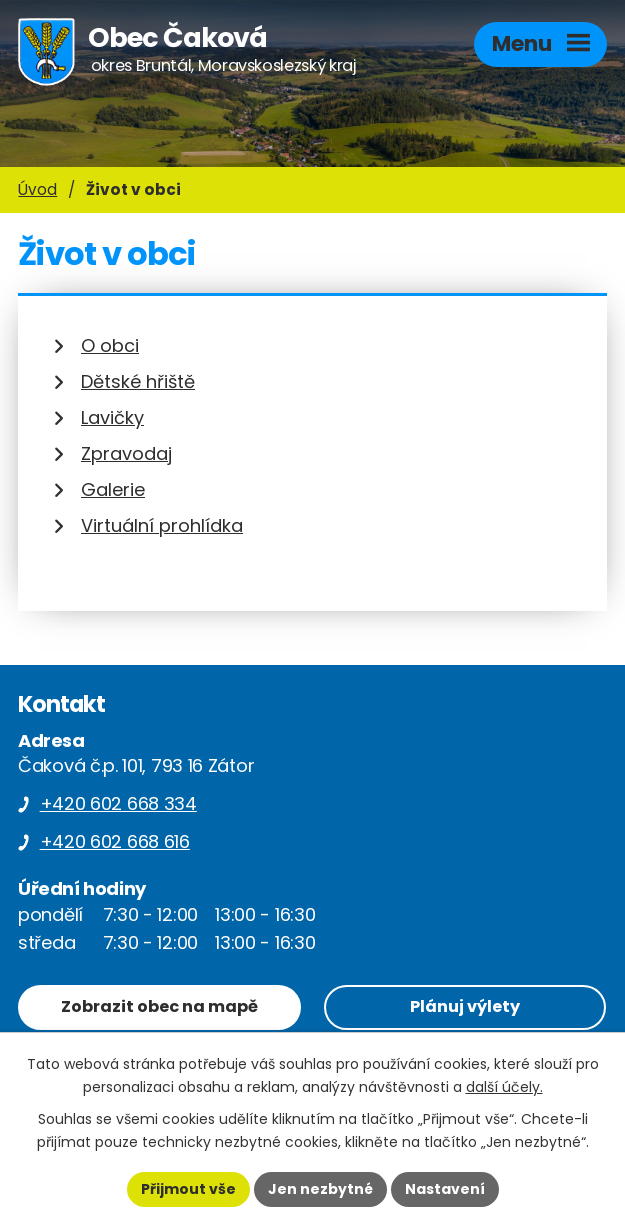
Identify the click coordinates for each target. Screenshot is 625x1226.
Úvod (37, 189)
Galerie (113, 489)
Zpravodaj (126, 453)
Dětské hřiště (138, 381)
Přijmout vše (188, 1189)
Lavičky (112, 417)
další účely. (504, 1087)
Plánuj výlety (465, 1006)
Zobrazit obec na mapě (159, 1006)
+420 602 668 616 (115, 841)
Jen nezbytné (320, 1189)
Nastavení (445, 1189)
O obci (110, 345)
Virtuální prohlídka (162, 525)
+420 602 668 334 (118, 803)
